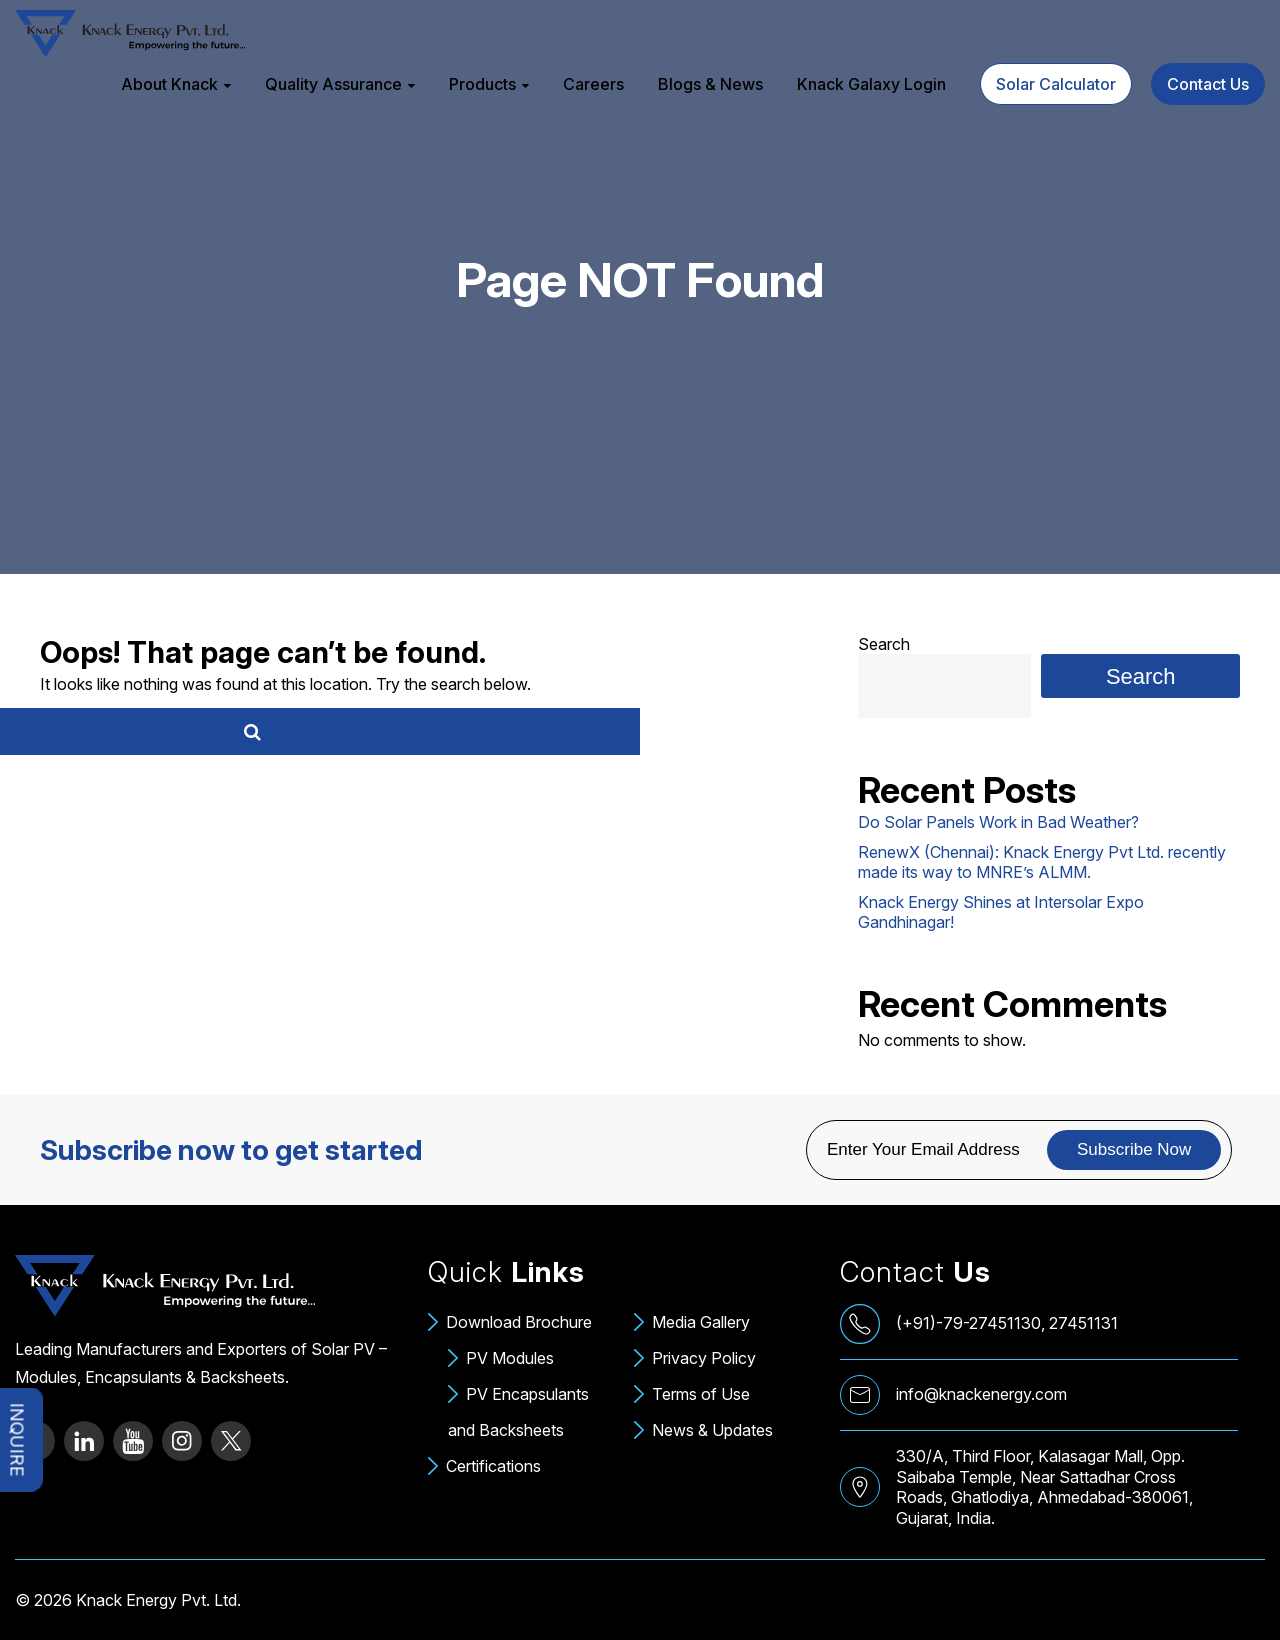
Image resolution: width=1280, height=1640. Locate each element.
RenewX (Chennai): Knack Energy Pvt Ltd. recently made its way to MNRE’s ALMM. (1042, 862)
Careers (593, 84)
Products (482, 84)
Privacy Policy (704, 1358)
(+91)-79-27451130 (968, 1323)
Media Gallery (701, 1322)
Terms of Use (701, 1394)
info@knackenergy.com (981, 1394)
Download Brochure (519, 1322)
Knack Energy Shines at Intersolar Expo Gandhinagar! (1001, 912)
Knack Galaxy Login (871, 84)
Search (884, 644)
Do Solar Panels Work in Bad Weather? (998, 822)
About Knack (169, 84)
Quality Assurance (333, 84)
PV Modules (510, 1358)
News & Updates (712, 1430)
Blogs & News (710, 84)
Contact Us (1208, 84)
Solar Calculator (1056, 84)
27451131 (1083, 1323)
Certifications (493, 1466)
